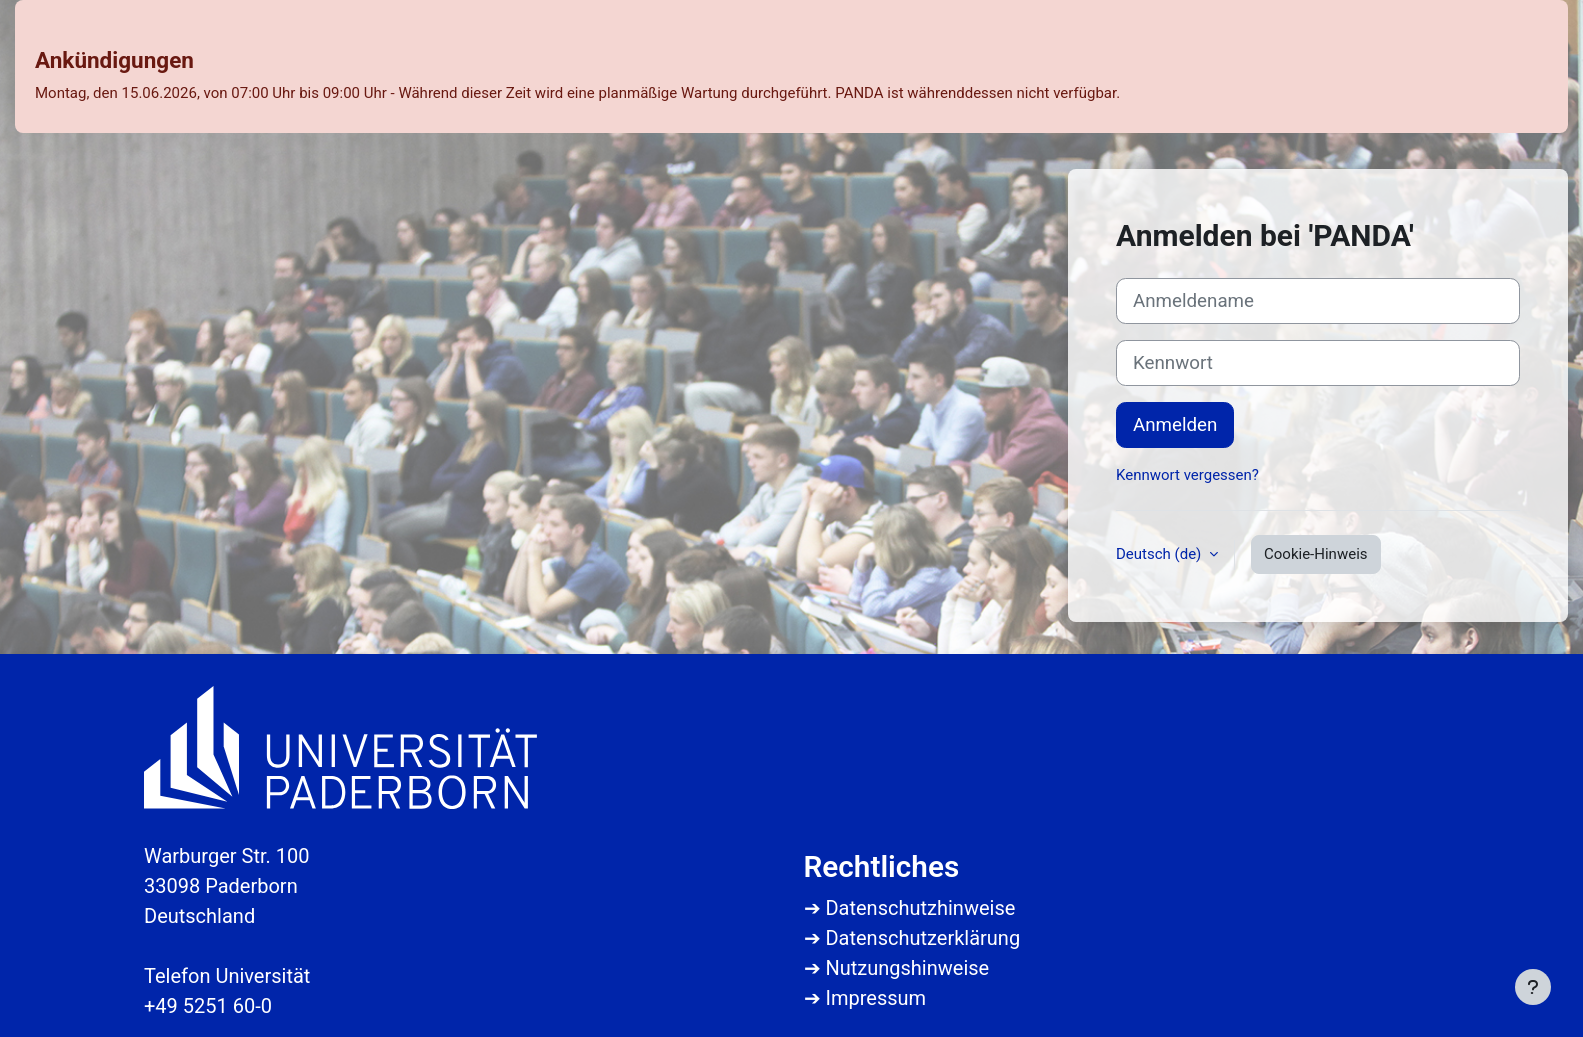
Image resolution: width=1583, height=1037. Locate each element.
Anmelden (1175, 425)
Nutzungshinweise (907, 968)
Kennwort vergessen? (1187, 475)
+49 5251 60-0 (208, 1006)
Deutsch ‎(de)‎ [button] (1160, 554)
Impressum (875, 998)
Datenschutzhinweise (920, 908)
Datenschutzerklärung (922, 938)
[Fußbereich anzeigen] (1533, 987)
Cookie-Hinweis (1315, 554)
